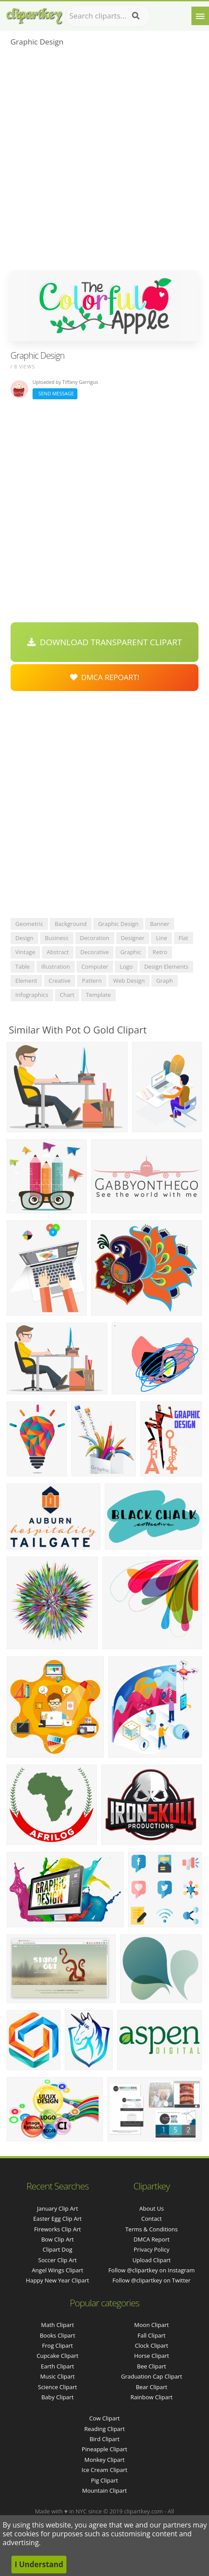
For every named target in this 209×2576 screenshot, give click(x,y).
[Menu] (200, 16)
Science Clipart (57, 2387)
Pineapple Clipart (104, 2449)
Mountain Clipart (104, 2490)
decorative (94, 952)
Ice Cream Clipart (105, 2470)
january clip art (57, 2208)
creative (60, 981)
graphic (130, 952)
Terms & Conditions (151, 2229)
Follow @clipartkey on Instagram (151, 2270)
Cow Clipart (104, 2418)
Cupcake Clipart (57, 2356)
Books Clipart (57, 2335)
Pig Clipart (104, 2480)
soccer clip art (57, 2260)
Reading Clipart (104, 2429)
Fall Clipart (152, 2335)
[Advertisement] (104, 161)
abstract (58, 952)
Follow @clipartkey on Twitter (152, 2280)
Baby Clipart (57, 2397)
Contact (151, 2219)
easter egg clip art (57, 2219)
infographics (31, 995)
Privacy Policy (151, 2249)
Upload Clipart (151, 2260)
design (24, 938)
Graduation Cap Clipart (151, 2376)
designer (133, 938)
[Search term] (107, 15)
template (98, 995)
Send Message (55, 393)
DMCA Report (151, 2239)
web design (129, 981)
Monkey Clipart (104, 2460)
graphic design (118, 924)
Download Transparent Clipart (104, 642)
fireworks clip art (57, 2229)
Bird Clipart (104, 2439)
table (22, 966)
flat (183, 938)
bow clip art (57, 2239)
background (71, 924)
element (26, 981)
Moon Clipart (151, 2325)
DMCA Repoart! (104, 677)
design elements (166, 966)
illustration (55, 966)
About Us (151, 2208)
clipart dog (58, 2249)
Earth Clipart (57, 2366)
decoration (95, 938)
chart (67, 995)
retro (160, 952)
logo (126, 966)
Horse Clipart (151, 2356)
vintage (25, 952)
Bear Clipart (152, 2387)
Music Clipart (57, 2376)
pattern (92, 981)
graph (164, 981)
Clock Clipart (152, 2345)
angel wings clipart (57, 2270)
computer (94, 966)
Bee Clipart (151, 2366)
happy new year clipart (57, 2280)
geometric (29, 924)
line (161, 938)
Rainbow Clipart (152, 2397)
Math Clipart (57, 2325)
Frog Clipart (57, 2345)
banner (159, 924)
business (57, 938)
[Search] (136, 16)
